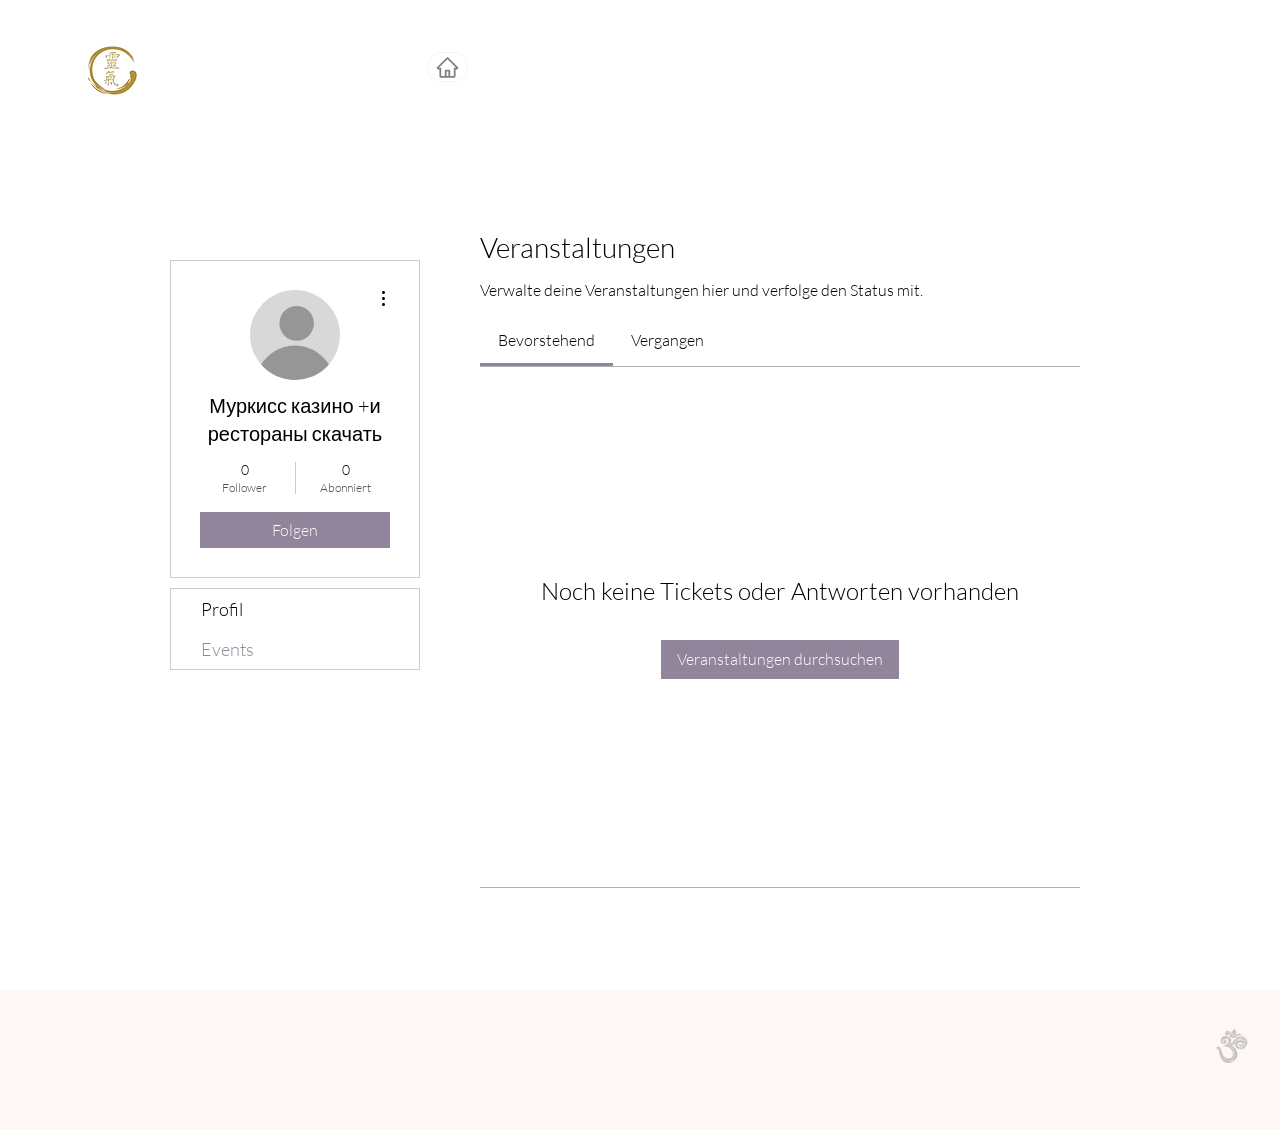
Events (227, 649)
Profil (222, 609)
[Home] (447, 67)
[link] (546, 340)
